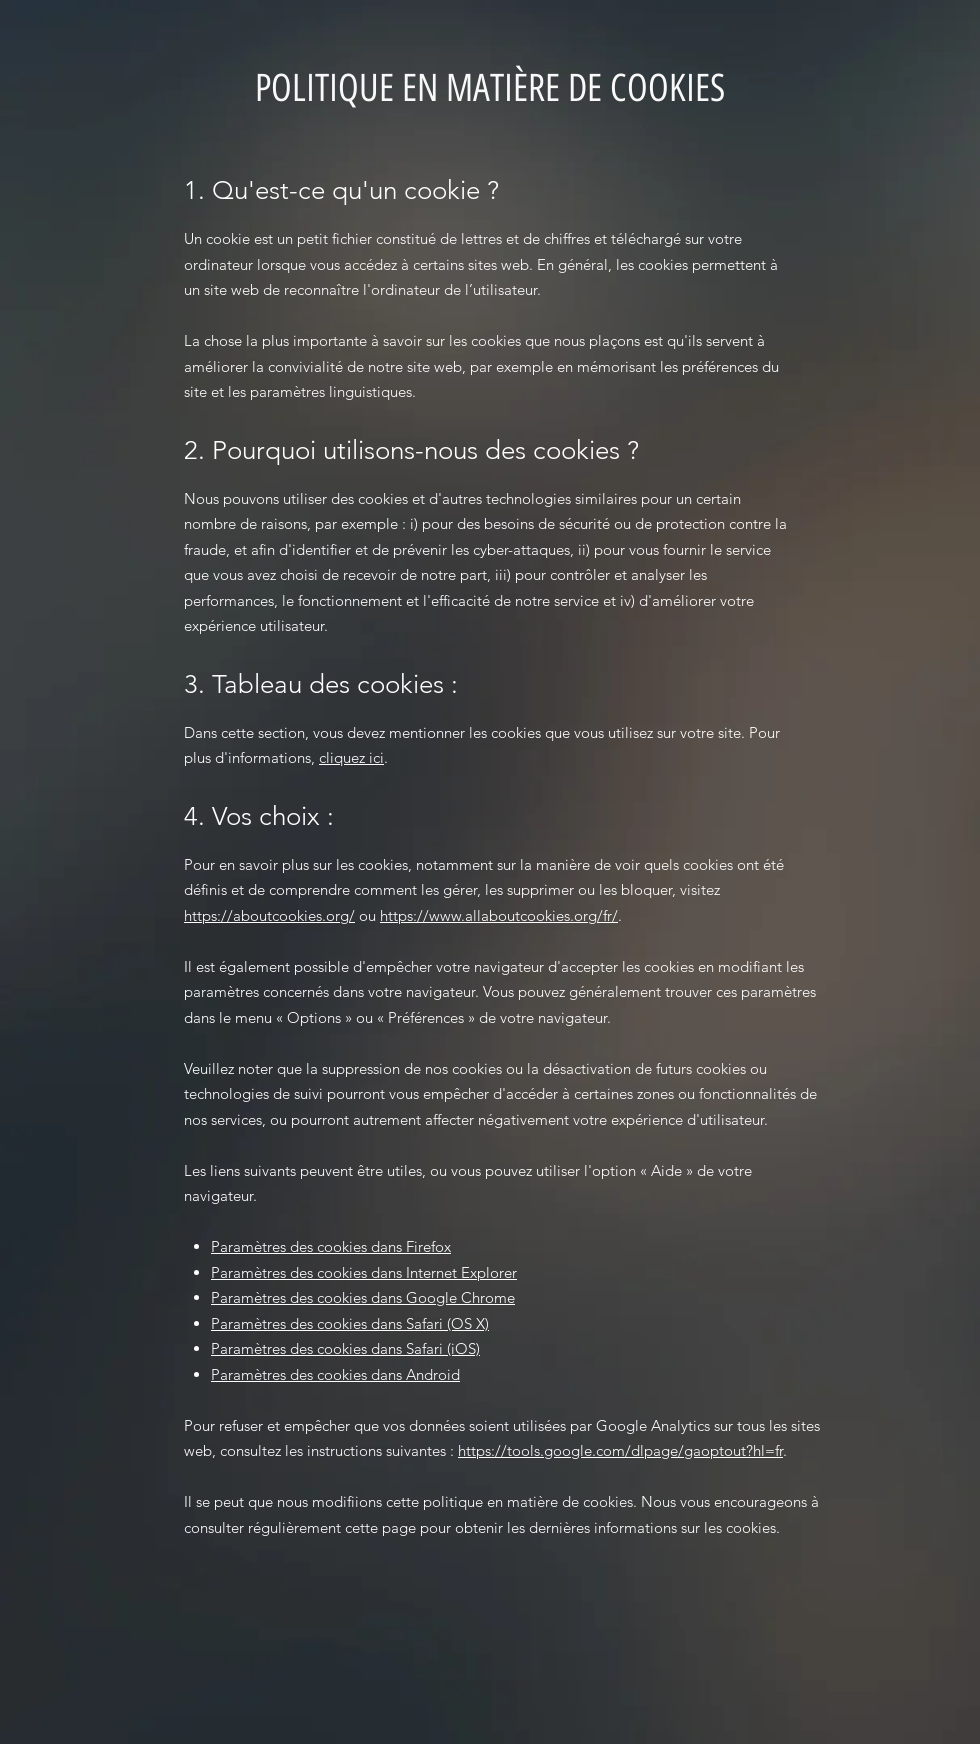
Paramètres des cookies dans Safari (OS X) (350, 1323)
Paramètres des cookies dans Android (335, 1374)
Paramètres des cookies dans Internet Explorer (364, 1272)
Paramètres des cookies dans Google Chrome (363, 1297)
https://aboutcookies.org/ (269, 915)
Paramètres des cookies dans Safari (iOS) (345, 1348)
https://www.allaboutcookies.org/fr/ (499, 915)
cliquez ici (351, 757)
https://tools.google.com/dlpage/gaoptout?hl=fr (620, 1450)
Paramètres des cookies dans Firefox (331, 1246)
